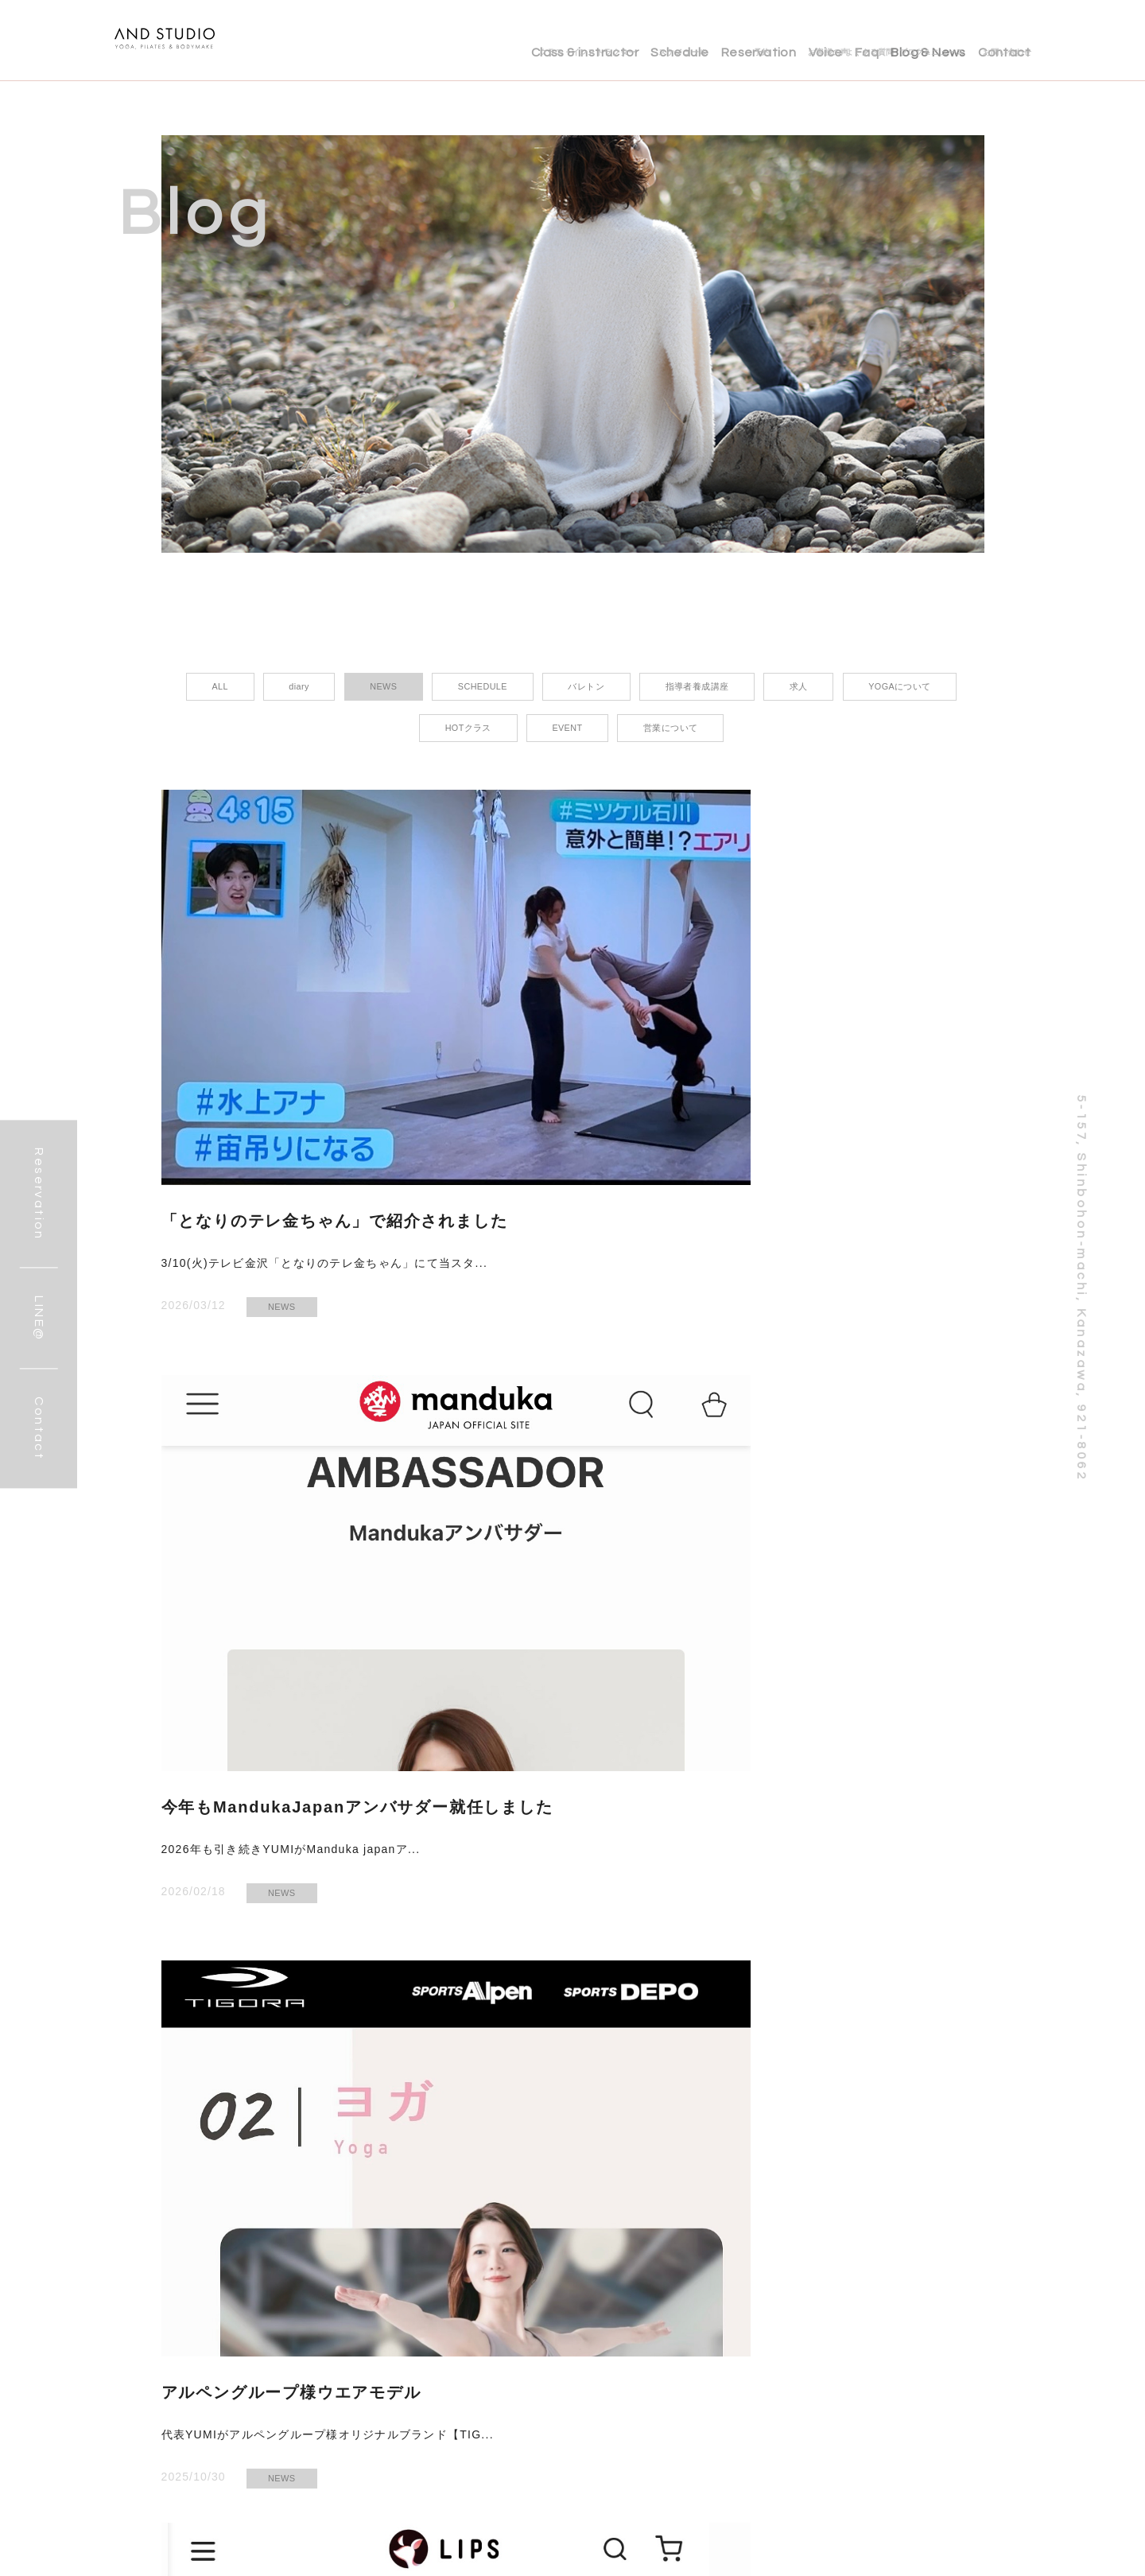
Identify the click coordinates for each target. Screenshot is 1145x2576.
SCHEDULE (640, 1980)
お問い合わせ (384, 2553)
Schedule (591, 39)
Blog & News (910, 39)
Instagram (309, 2553)
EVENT (844, 1558)
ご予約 (453, 2553)
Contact (1004, 39)
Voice (772, 39)
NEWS (282, 1136)
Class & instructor (479, 39)
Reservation (687, 39)
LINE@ (246, 2553)
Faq (832, 39)
